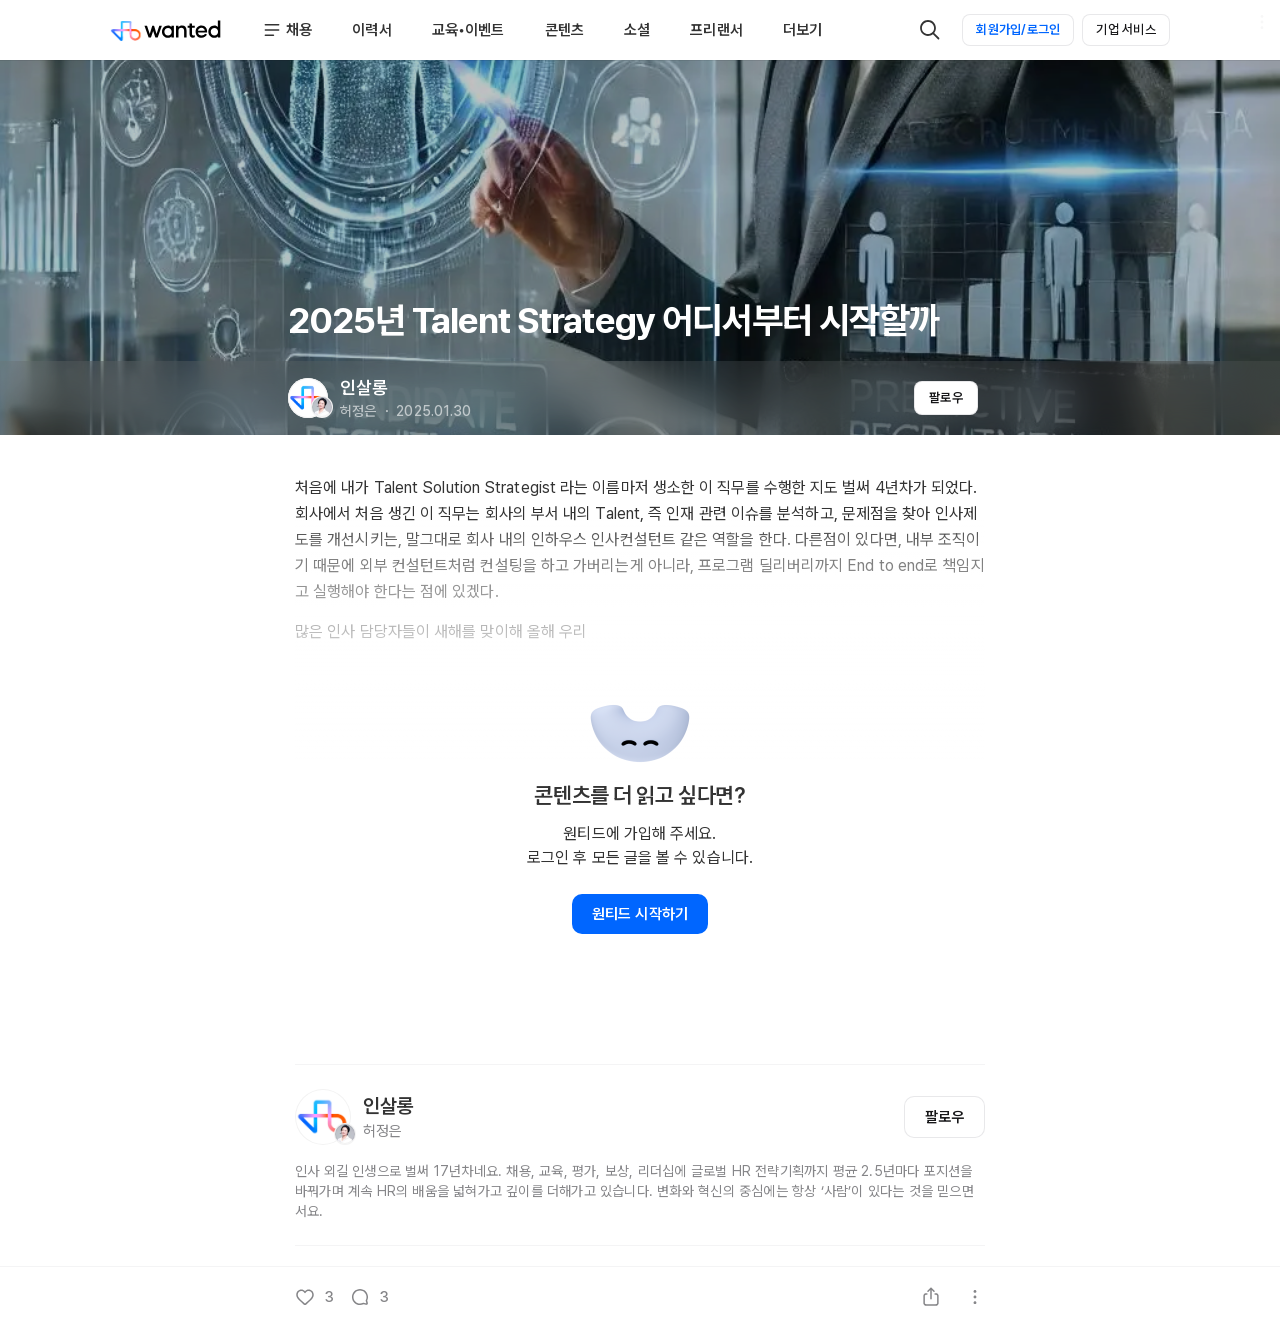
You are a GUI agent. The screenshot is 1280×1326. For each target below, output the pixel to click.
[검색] (930, 30)
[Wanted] (166, 30)
